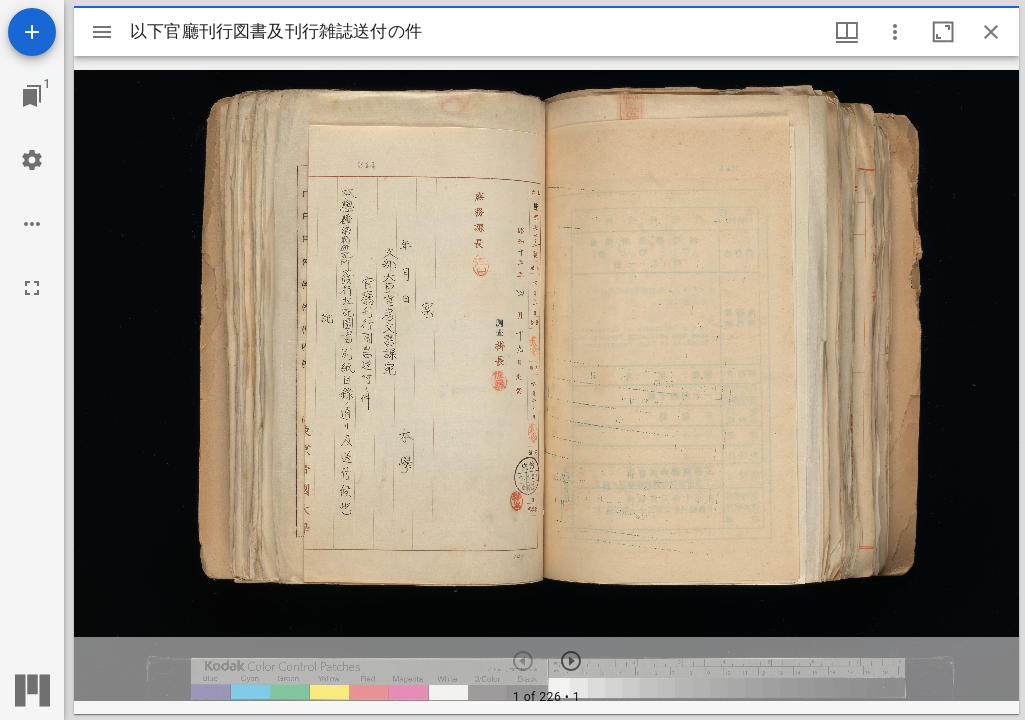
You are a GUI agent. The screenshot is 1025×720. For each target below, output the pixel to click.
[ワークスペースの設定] (32, 160)
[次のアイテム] (571, 661)
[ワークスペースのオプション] (32, 224)
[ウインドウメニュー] (847, 32)
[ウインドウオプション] (895, 32)
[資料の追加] (32, 32)
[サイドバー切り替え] (102, 32)
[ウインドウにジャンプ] (32, 96)
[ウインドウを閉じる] (991, 32)
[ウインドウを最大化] (943, 32)
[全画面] (32, 288)
